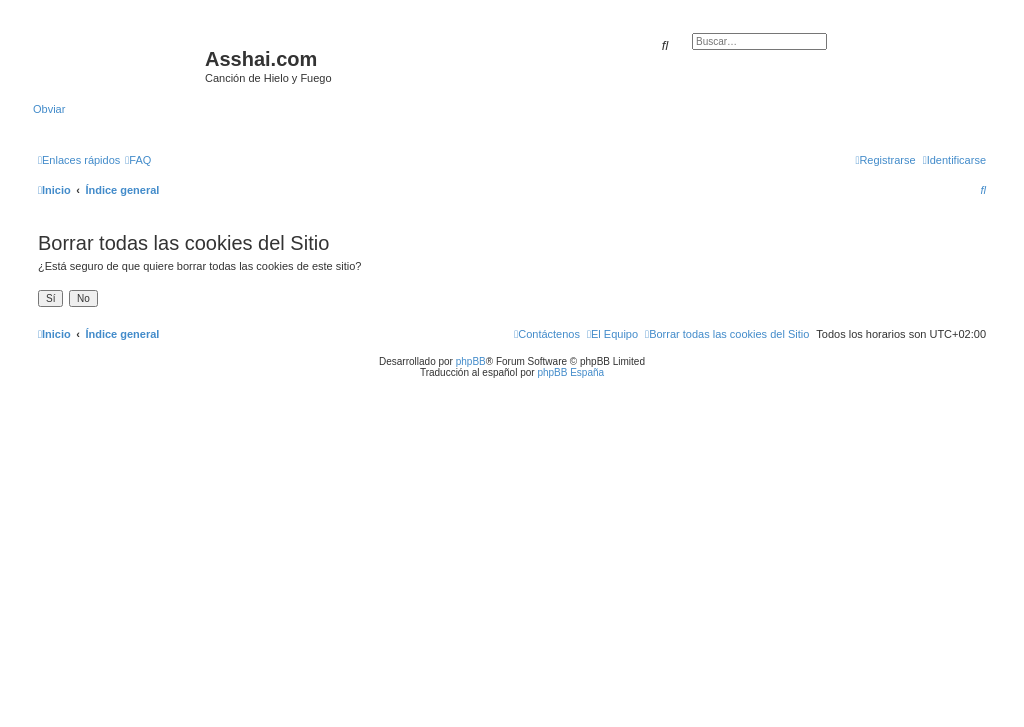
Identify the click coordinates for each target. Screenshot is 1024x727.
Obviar (49, 109)
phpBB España (570, 372)
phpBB (471, 361)
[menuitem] (138, 160)
